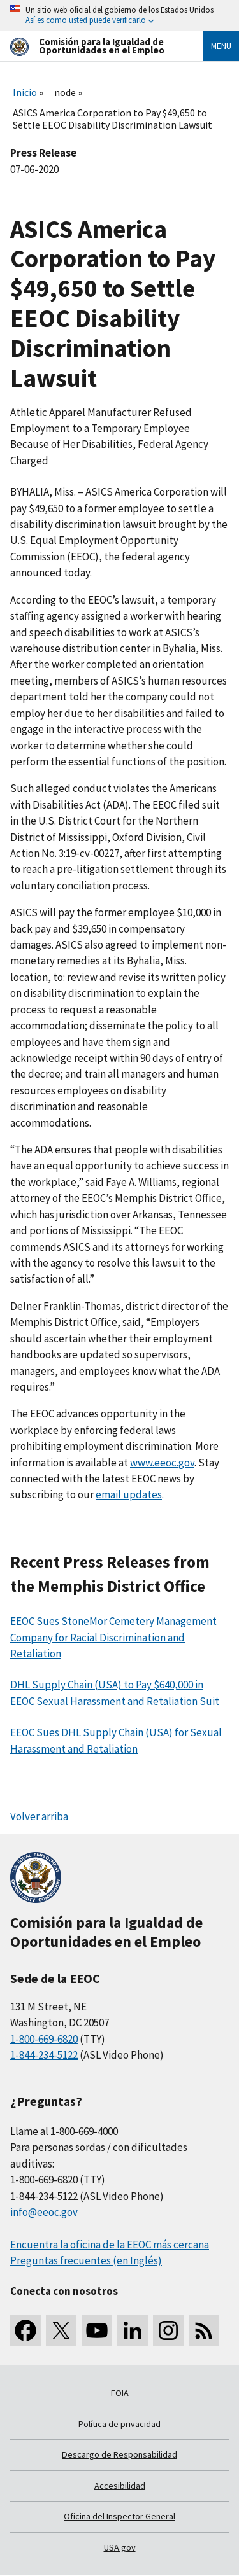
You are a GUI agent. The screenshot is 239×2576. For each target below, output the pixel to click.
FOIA (120, 2392)
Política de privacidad (119, 2424)
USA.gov (120, 2547)
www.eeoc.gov (162, 1463)
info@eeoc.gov (44, 2212)
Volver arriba (39, 1816)
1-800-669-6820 (44, 2039)
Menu (221, 46)
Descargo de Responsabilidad (119, 2454)
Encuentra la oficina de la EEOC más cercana (109, 2245)
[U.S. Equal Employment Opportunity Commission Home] (91, 46)
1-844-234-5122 (44, 2055)
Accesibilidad (119, 2485)
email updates (129, 1494)
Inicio (25, 92)
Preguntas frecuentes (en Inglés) (86, 2260)
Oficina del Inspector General (119, 2516)
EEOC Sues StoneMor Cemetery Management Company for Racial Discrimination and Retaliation (113, 1637)
